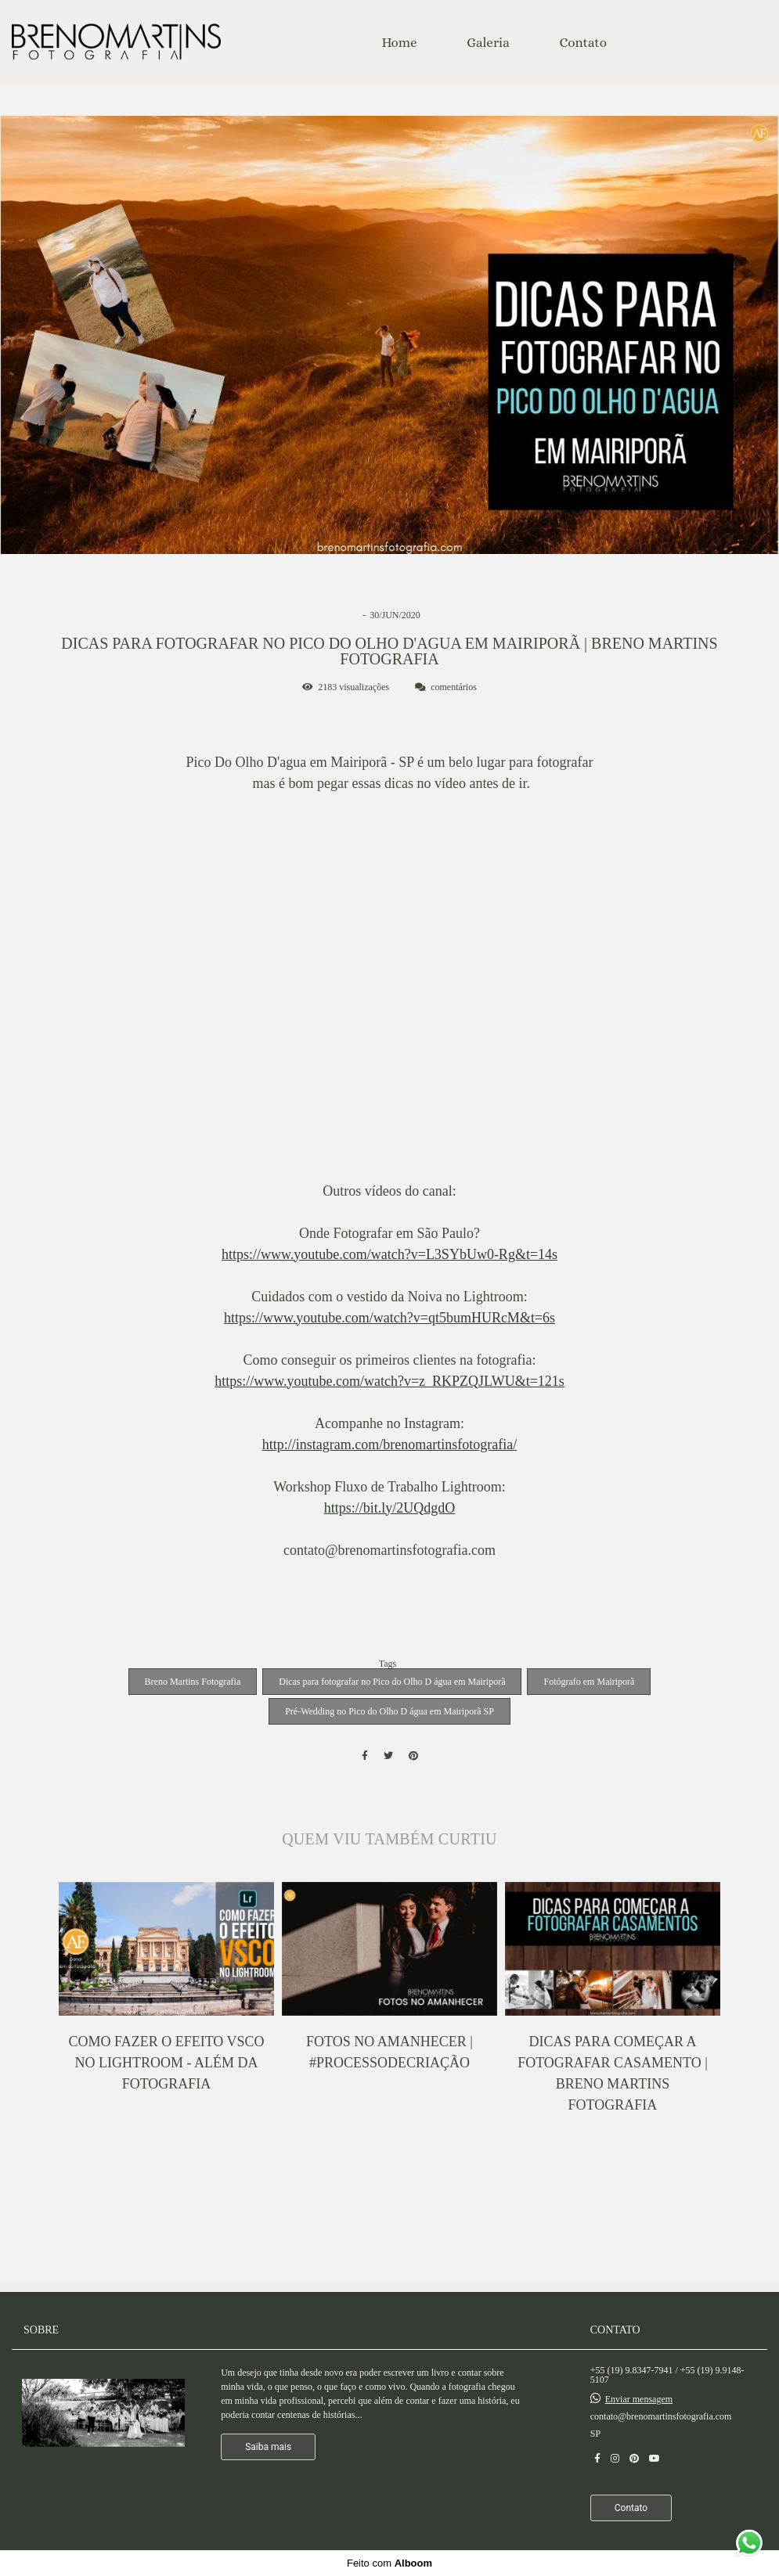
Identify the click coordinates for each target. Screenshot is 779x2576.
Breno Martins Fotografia (193, 1681)
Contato (583, 42)
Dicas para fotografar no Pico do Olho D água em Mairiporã (392, 1681)
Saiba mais (268, 2446)
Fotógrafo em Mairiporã (588, 1681)
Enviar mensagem (639, 2399)
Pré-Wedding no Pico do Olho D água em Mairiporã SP (389, 1711)
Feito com (389, 2563)
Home (399, 42)
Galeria (488, 42)
